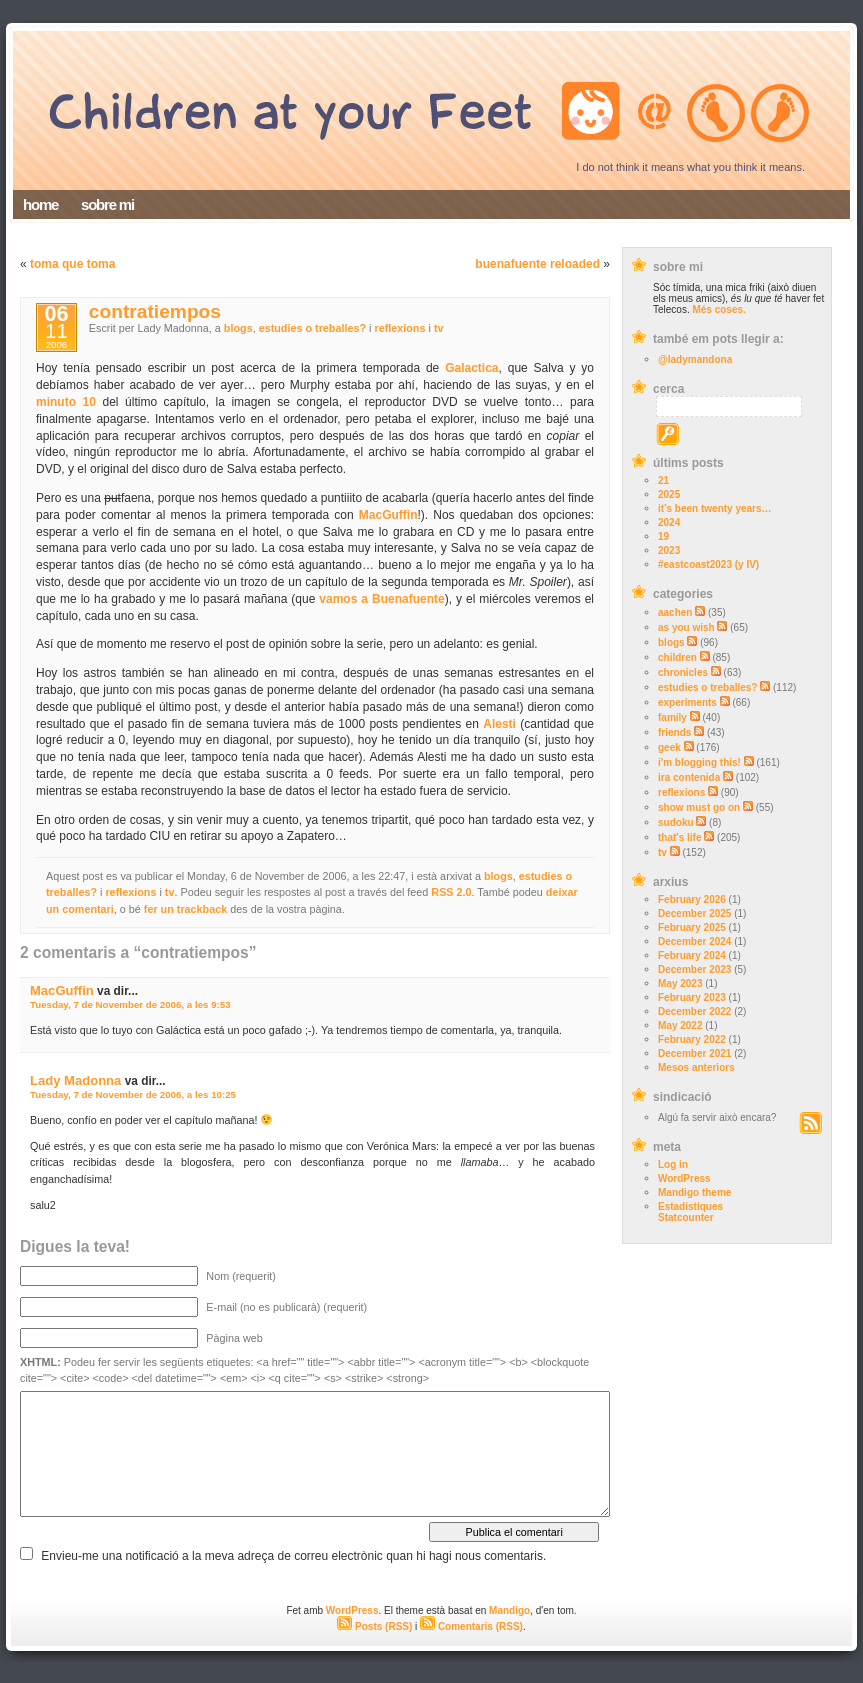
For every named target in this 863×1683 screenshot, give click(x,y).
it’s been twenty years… (715, 508)
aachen (675, 612)
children (677, 657)
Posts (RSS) (374, 1626)
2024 (669, 522)
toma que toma (72, 264)
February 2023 (692, 997)
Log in (673, 1164)
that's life (680, 837)
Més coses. (718, 309)
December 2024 (694, 941)
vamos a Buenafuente (381, 599)
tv (662, 852)
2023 (669, 550)
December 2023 (694, 969)
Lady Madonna (75, 1080)
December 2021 (694, 1053)
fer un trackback (185, 909)
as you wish (686, 627)
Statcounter (686, 1217)
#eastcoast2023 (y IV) (708, 564)
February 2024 (692, 955)
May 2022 (680, 1025)
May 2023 (680, 983)
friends (674, 732)
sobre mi (107, 204)
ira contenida (689, 777)
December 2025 (694, 913)
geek (669, 747)
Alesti (499, 724)
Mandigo (509, 1610)
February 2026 (692, 899)
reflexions (681, 792)
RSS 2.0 (451, 892)
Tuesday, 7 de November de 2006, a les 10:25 (133, 1094)
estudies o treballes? (707, 687)
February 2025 (692, 927)
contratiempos (155, 311)
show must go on (699, 807)
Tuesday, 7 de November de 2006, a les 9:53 (130, 1004)
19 (663, 536)
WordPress (684, 1178)
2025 (669, 494)
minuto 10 (66, 402)
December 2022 (694, 1011)
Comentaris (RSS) (471, 1626)
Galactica (471, 368)
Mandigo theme (694, 1192)
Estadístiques (690, 1206)
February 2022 (692, 1039)
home (40, 204)
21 (663, 480)
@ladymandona (695, 359)
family (672, 717)
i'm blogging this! (699, 762)
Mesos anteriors (696, 1067)
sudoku (676, 822)
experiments (687, 702)
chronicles (683, 672)
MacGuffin (388, 515)
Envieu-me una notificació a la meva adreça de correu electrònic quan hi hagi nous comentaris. (293, 1556)
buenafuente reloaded (537, 264)
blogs (671, 642)
